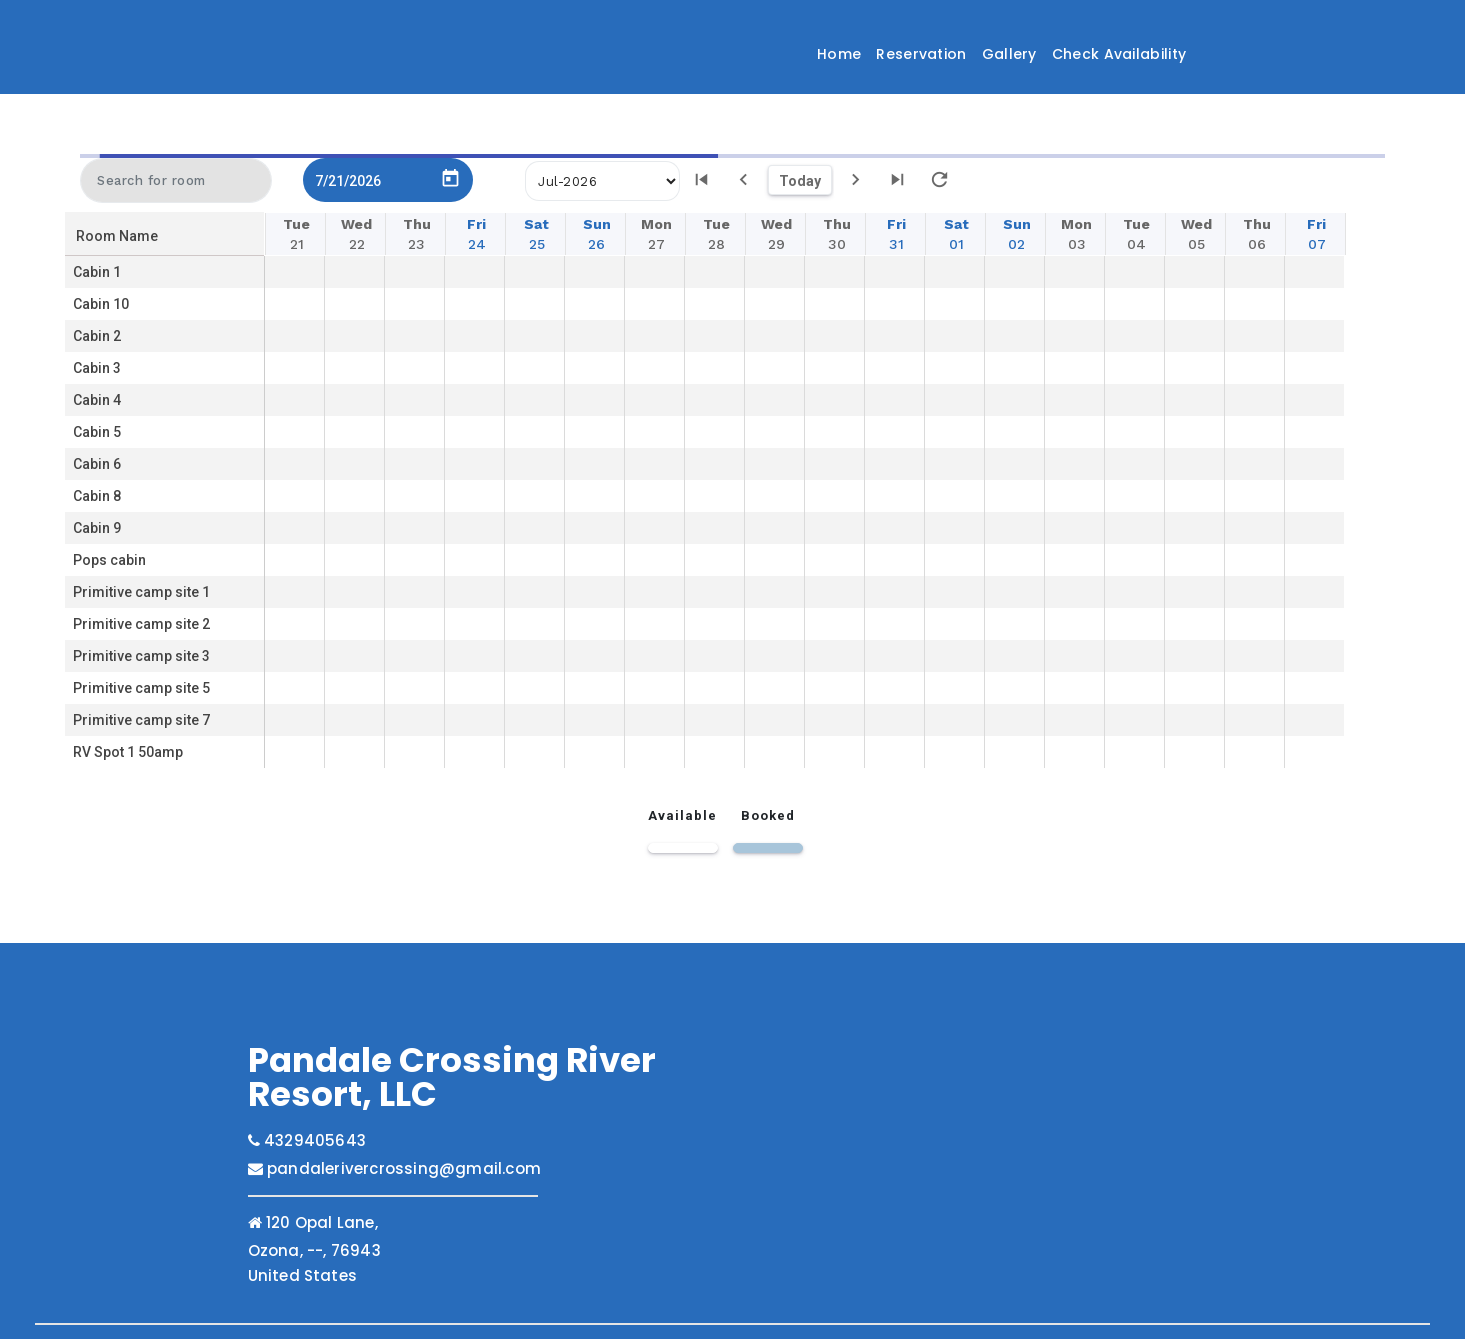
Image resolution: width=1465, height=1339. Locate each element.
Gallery (1009, 54)
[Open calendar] (450, 171)
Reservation (921, 54)
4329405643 (307, 1136)
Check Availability (1119, 54)
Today (800, 177)
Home (839, 54)
